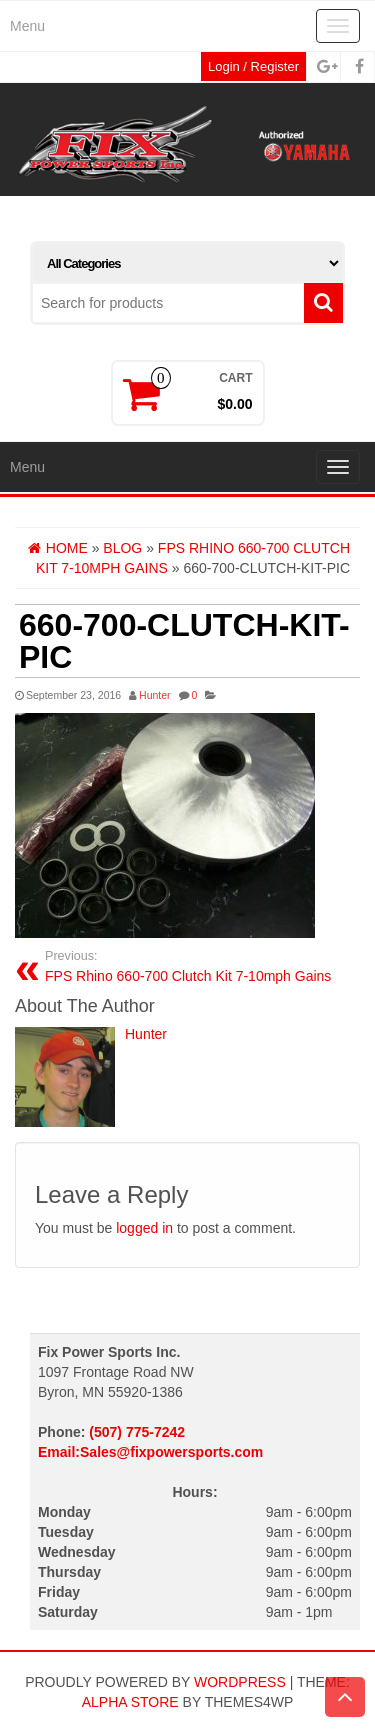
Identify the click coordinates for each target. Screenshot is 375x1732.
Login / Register (253, 66)
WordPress (240, 1682)
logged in (144, 1228)
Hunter (155, 695)
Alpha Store (130, 1702)
